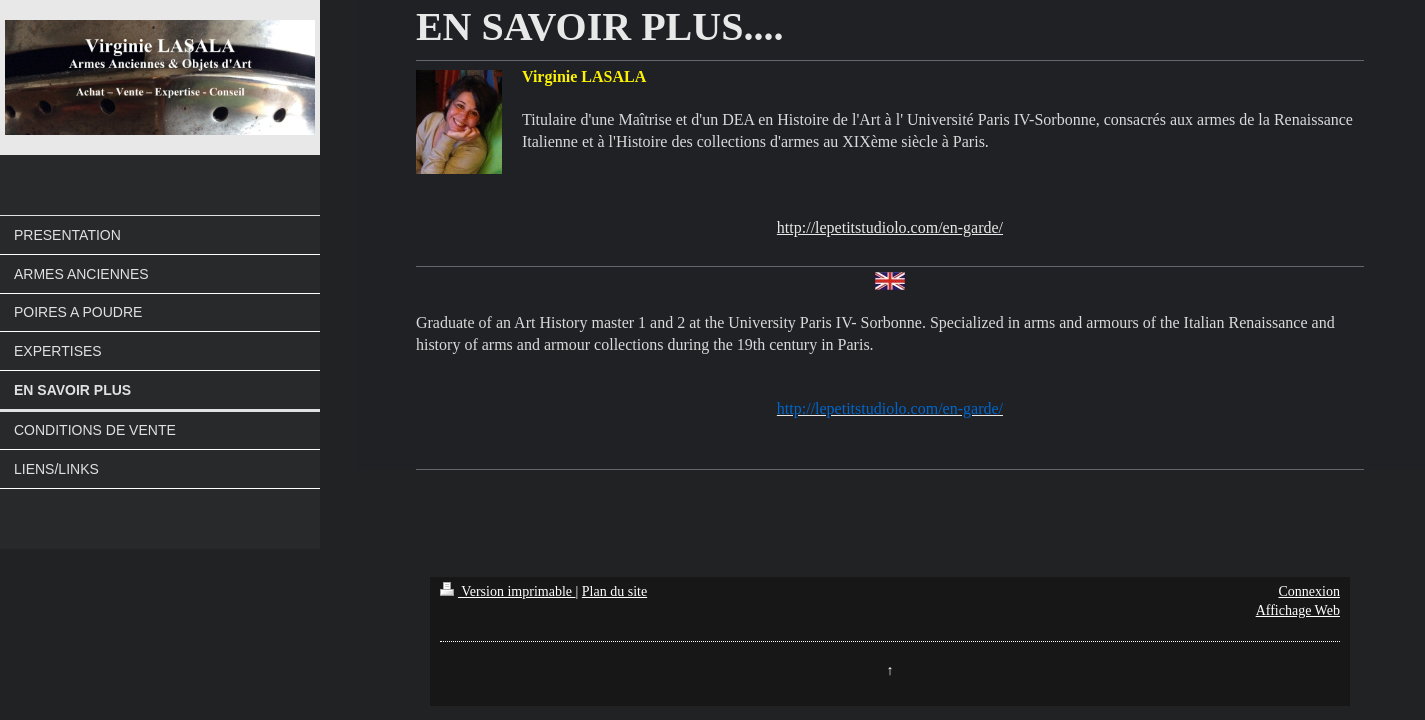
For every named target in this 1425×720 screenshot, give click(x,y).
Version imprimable (508, 591)
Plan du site (614, 591)
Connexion (1308, 591)
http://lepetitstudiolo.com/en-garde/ (890, 227)
